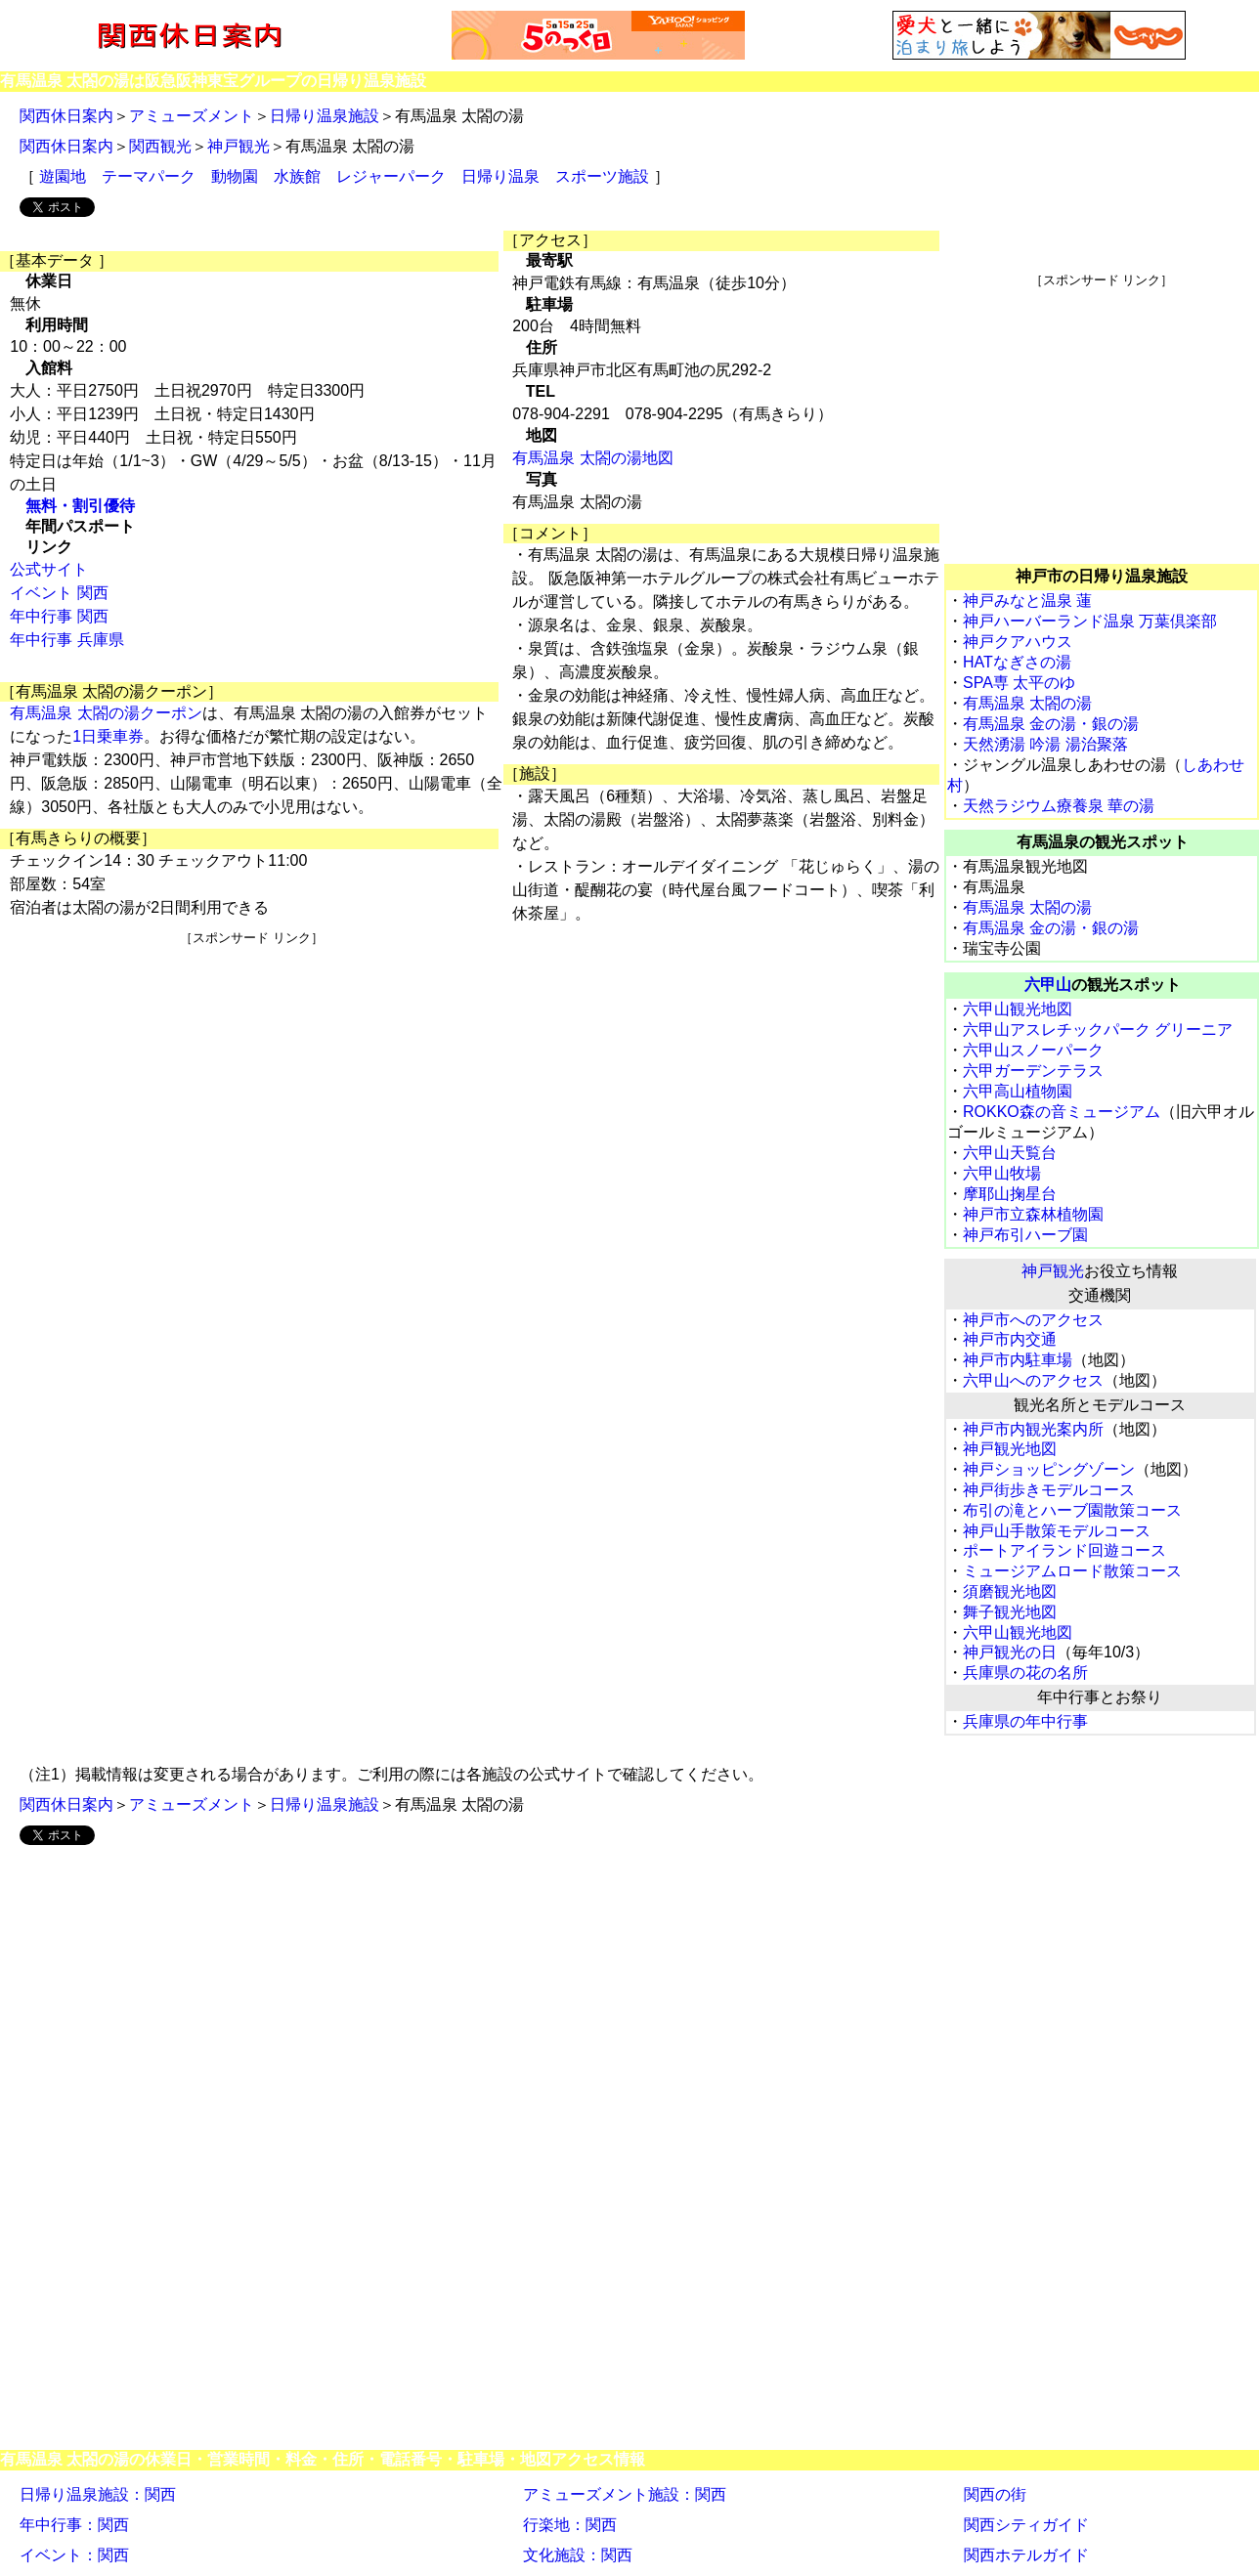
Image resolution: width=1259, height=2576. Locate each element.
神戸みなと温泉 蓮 (1027, 600)
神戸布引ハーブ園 (1025, 1234)
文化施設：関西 (577, 2555)
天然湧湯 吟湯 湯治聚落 (1045, 744)
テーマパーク (148, 176)
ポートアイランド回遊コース (1064, 1550)
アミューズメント (191, 115)
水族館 (297, 176)
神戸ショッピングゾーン (1049, 1469)
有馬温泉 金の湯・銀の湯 (1051, 723)
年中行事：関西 (74, 2524)
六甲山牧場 (1002, 1173)
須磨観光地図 (1010, 1591)
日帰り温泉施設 (324, 115)
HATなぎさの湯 (1017, 662)
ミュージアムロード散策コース (1072, 1571)
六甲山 (1047, 984)
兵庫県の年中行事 (1025, 1721)
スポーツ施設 (602, 176)
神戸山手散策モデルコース (1056, 1531)
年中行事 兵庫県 (66, 639)
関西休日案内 (66, 115)
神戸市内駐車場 (1017, 1360)
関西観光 (160, 146)
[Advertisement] (251, 1084)
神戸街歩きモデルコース (1049, 1489)
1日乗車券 (108, 736)
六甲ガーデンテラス (1033, 1070)
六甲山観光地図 (1017, 1009)
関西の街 (995, 2494)
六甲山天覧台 (1010, 1152)
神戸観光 (238, 146)
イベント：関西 (74, 2555)
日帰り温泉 (500, 176)
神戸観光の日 (1010, 1652)
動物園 (234, 176)
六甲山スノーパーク (1033, 1050)
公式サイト (49, 569)
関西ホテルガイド (1026, 2555)
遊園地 (62, 176)
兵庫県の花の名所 (1025, 1672)
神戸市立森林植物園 (1033, 1214)
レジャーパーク (391, 176)
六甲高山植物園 (1017, 1091)
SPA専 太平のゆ (1019, 682)
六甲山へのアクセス (1033, 1380)
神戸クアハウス (1017, 641)
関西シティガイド (1026, 2524)
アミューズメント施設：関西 (624, 2494)
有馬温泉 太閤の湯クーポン (105, 713)
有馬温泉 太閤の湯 (1027, 703)
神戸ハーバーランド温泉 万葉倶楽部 (1090, 621)
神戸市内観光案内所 (1033, 1429)
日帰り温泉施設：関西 (98, 2494)
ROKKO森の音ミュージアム (1061, 1111)
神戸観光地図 (1010, 1448)
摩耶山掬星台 (1010, 1193)
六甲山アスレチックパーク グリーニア (1098, 1029)
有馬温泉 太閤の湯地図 (592, 458)
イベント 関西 (59, 592)
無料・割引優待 (80, 505)
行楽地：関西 (570, 2524)
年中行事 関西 (59, 616)
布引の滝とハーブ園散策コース (1072, 1510)
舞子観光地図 (1010, 1612)
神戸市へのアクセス (1033, 1319)
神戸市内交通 (1010, 1339)
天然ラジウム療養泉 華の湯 (1058, 805)
